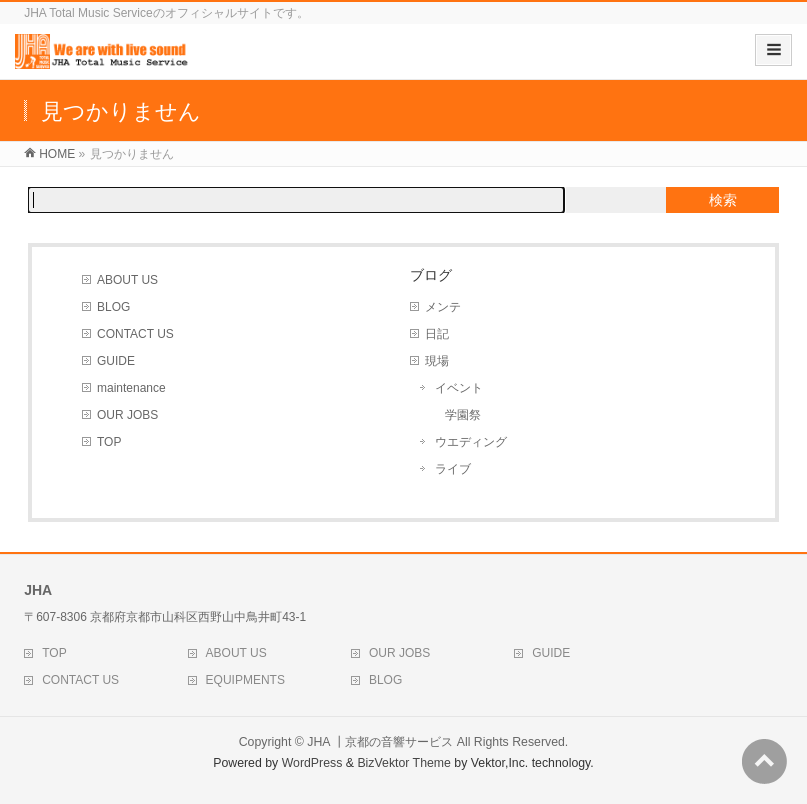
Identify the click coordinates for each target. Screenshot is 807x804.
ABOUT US (127, 280)
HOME (57, 154)
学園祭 (463, 415)
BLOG (113, 307)
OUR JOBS (127, 415)
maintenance (131, 388)
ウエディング (471, 442)
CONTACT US (135, 334)
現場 (437, 361)
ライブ (453, 469)
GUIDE (116, 361)
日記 (437, 334)
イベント (459, 388)
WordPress (312, 763)
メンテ (443, 307)
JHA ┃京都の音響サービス (380, 742)
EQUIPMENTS (245, 680)
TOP (109, 442)
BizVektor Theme (404, 763)
